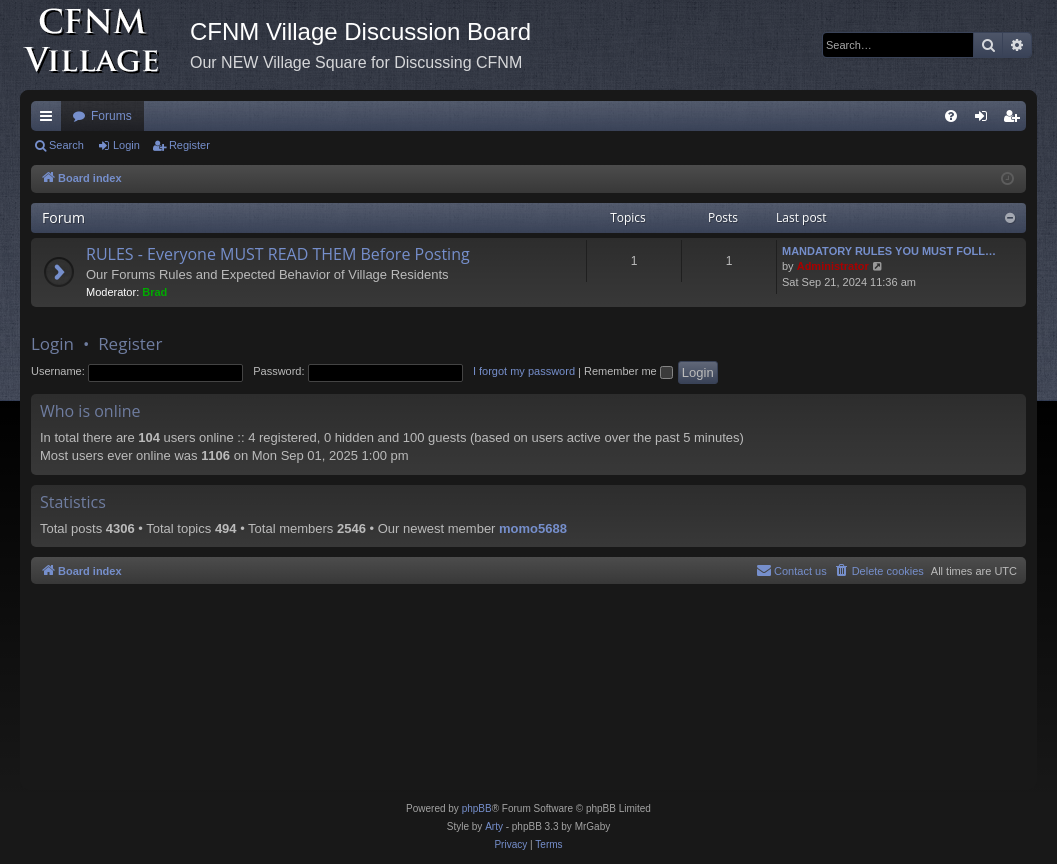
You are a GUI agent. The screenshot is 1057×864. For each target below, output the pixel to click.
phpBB (477, 808)
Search (66, 145)
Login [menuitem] (985, 120)
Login (126, 145)
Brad (154, 292)
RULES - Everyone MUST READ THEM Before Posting (278, 254)
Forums (111, 116)
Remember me (628, 371)
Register (189, 145)
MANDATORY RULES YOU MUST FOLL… (889, 251)
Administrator (833, 266)
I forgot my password (524, 371)
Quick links (50, 120)
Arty (494, 826)
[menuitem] (951, 116)
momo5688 (533, 528)
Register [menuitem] (1015, 120)
